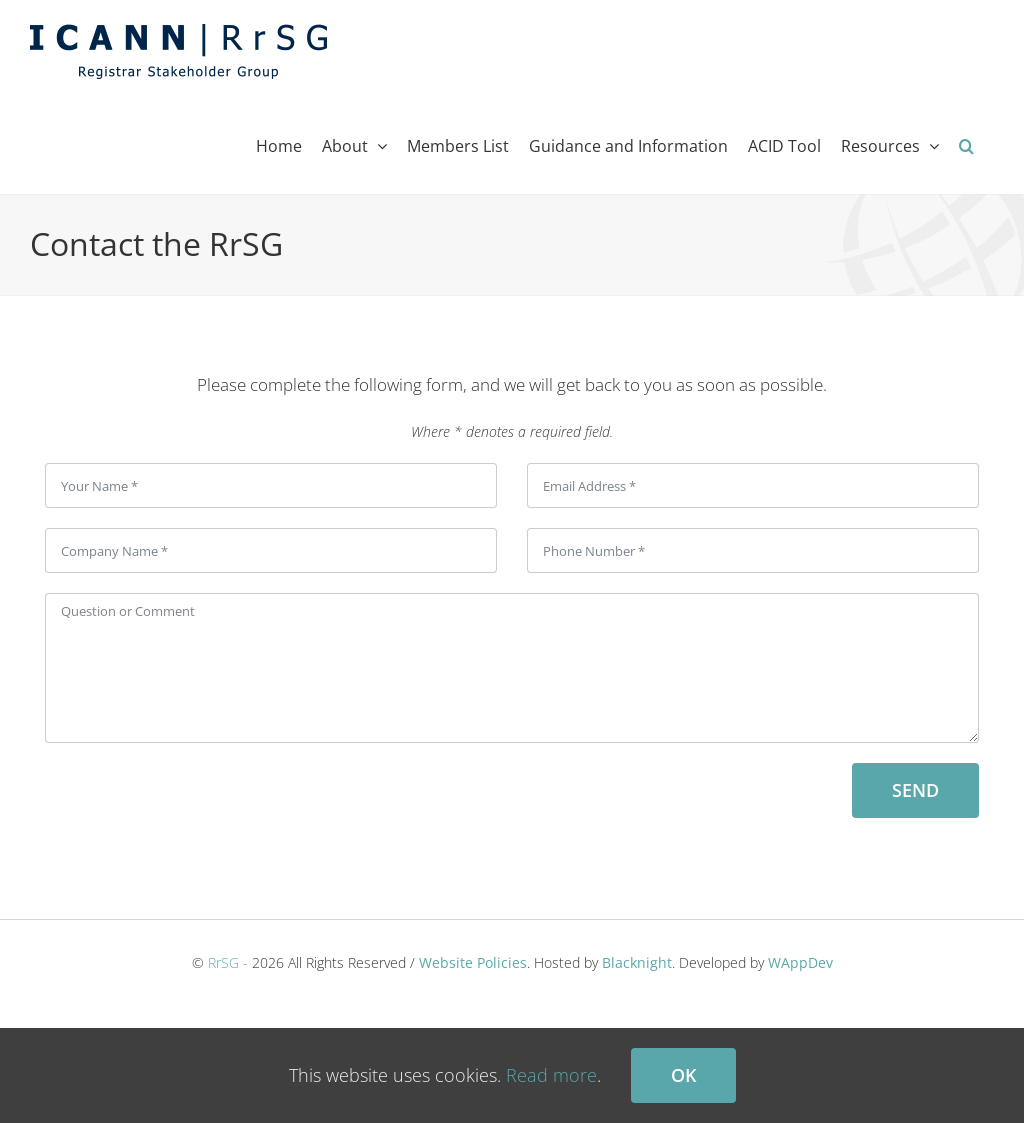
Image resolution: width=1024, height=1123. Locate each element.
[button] (966, 145)
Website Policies (473, 962)
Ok (683, 1075)
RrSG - (228, 962)
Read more (551, 1075)
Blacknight (637, 962)
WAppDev (800, 962)
